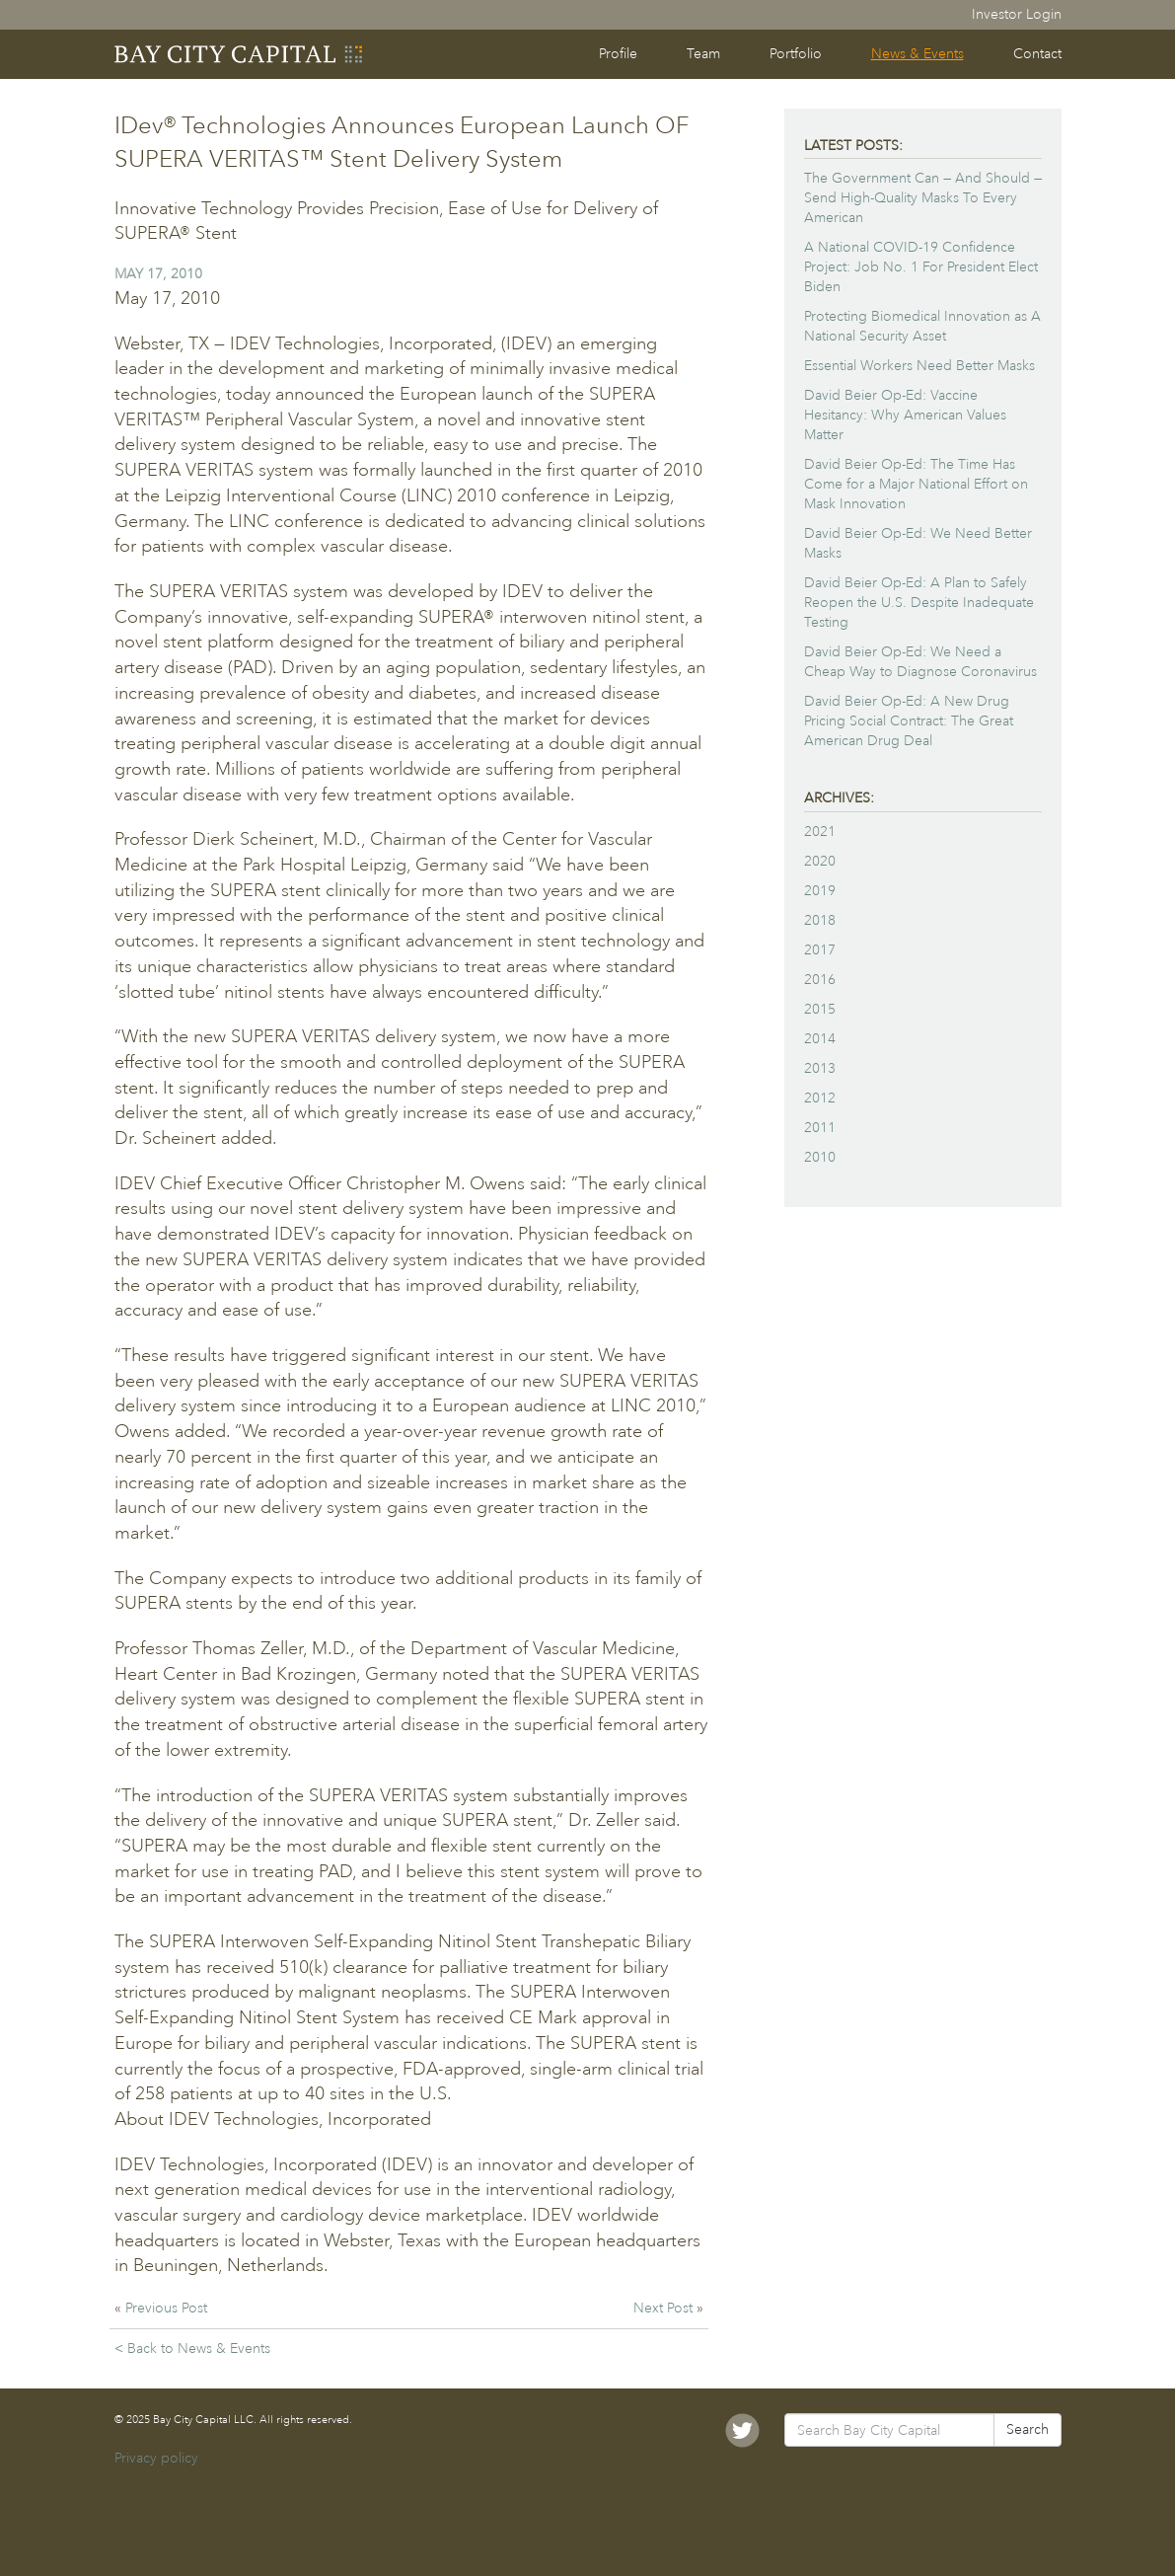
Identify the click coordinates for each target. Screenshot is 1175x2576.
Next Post (665, 2308)
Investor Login (1017, 14)
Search (1027, 2429)
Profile (618, 53)
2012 (820, 1098)
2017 (820, 950)
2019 (820, 890)
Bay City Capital (239, 54)
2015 (820, 1009)
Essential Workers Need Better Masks (919, 365)
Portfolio (796, 53)
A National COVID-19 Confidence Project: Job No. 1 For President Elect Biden (921, 267)
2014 (820, 1038)
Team (703, 53)
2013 (820, 1068)
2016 (820, 979)
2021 (820, 831)
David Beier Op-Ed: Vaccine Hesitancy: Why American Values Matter (905, 415)
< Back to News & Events (192, 2348)
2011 (820, 1127)
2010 (820, 1157)
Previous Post (166, 2308)
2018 (820, 920)
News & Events (917, 53)
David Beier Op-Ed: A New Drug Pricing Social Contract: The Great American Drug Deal (908, 721)
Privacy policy (156, 2458)
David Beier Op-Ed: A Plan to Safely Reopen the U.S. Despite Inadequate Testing (919, 602)
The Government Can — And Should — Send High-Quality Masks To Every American (923, 198)
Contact (1037, 53)
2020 (820, 861)
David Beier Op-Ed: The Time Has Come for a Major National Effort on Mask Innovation (916, 484)
